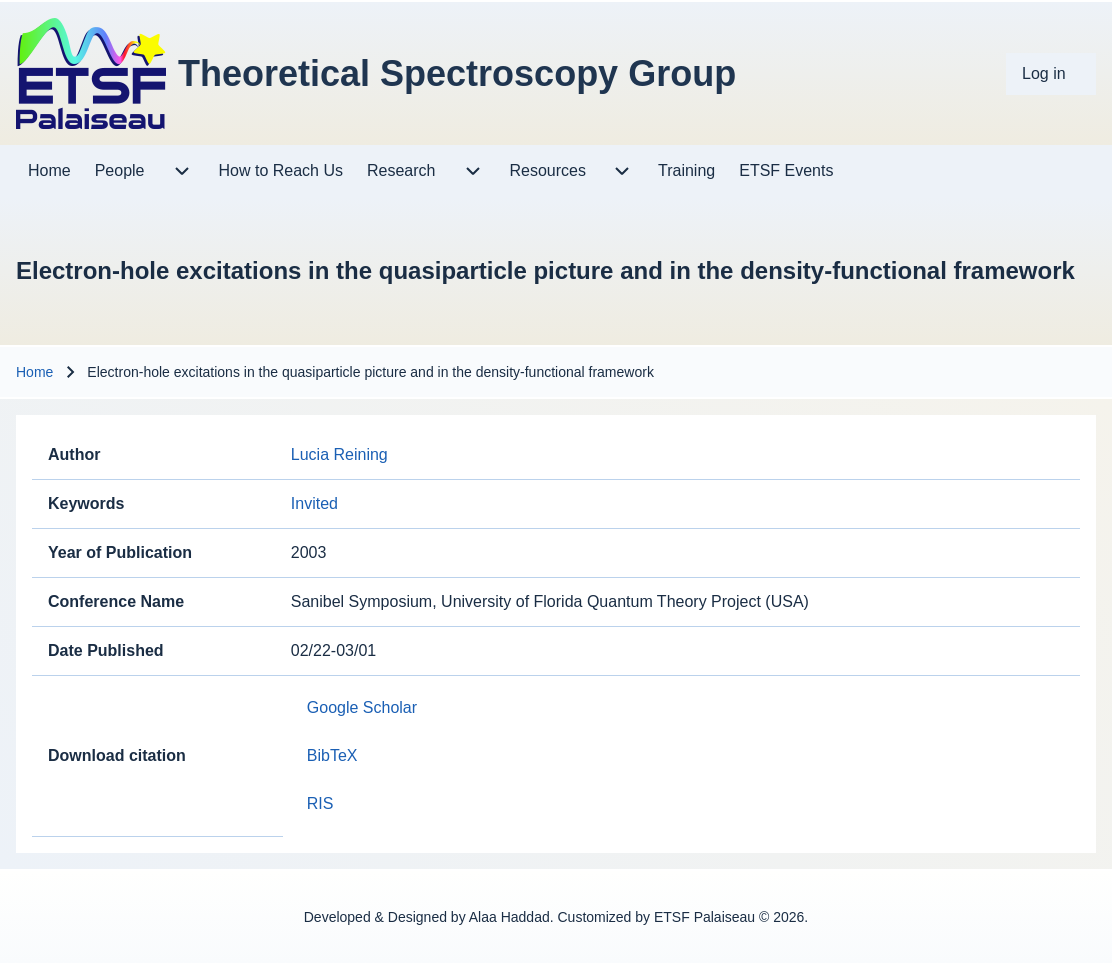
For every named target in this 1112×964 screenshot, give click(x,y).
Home (34, 372)
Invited (314, 503)
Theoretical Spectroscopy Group (457, 73)
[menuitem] (1051, 74)
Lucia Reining (339, 454)
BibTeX (332, 755)
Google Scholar (362, 707)
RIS (320, 803)
